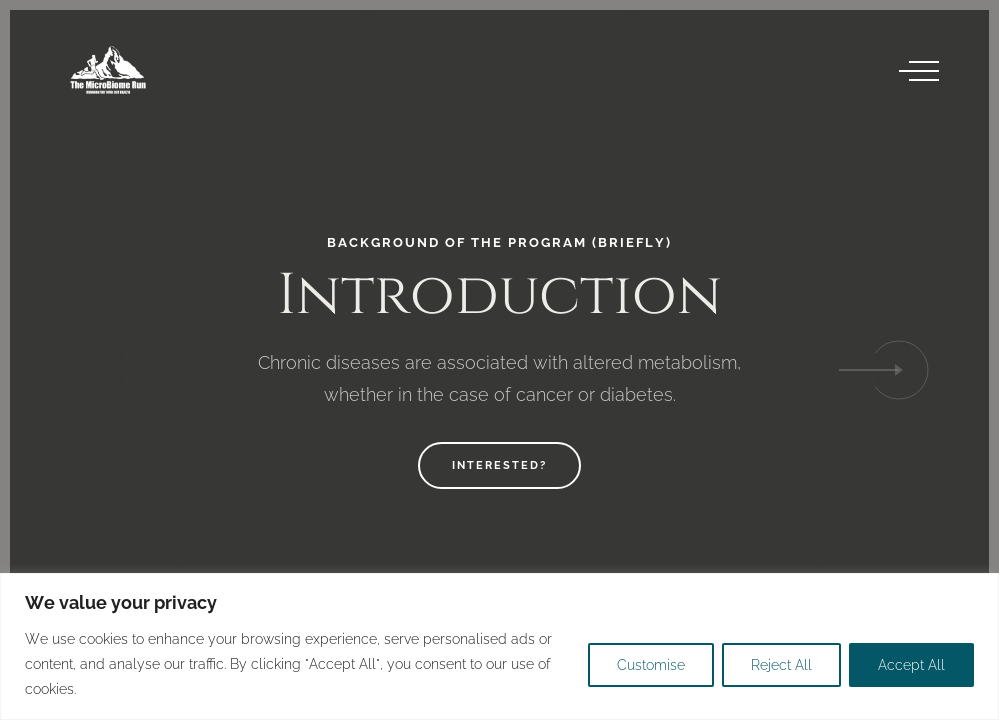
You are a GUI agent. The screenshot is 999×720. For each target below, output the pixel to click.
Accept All (911, 665)
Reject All (781, 665)
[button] (899, 370)
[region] (499, 646)
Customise (651, 665)
